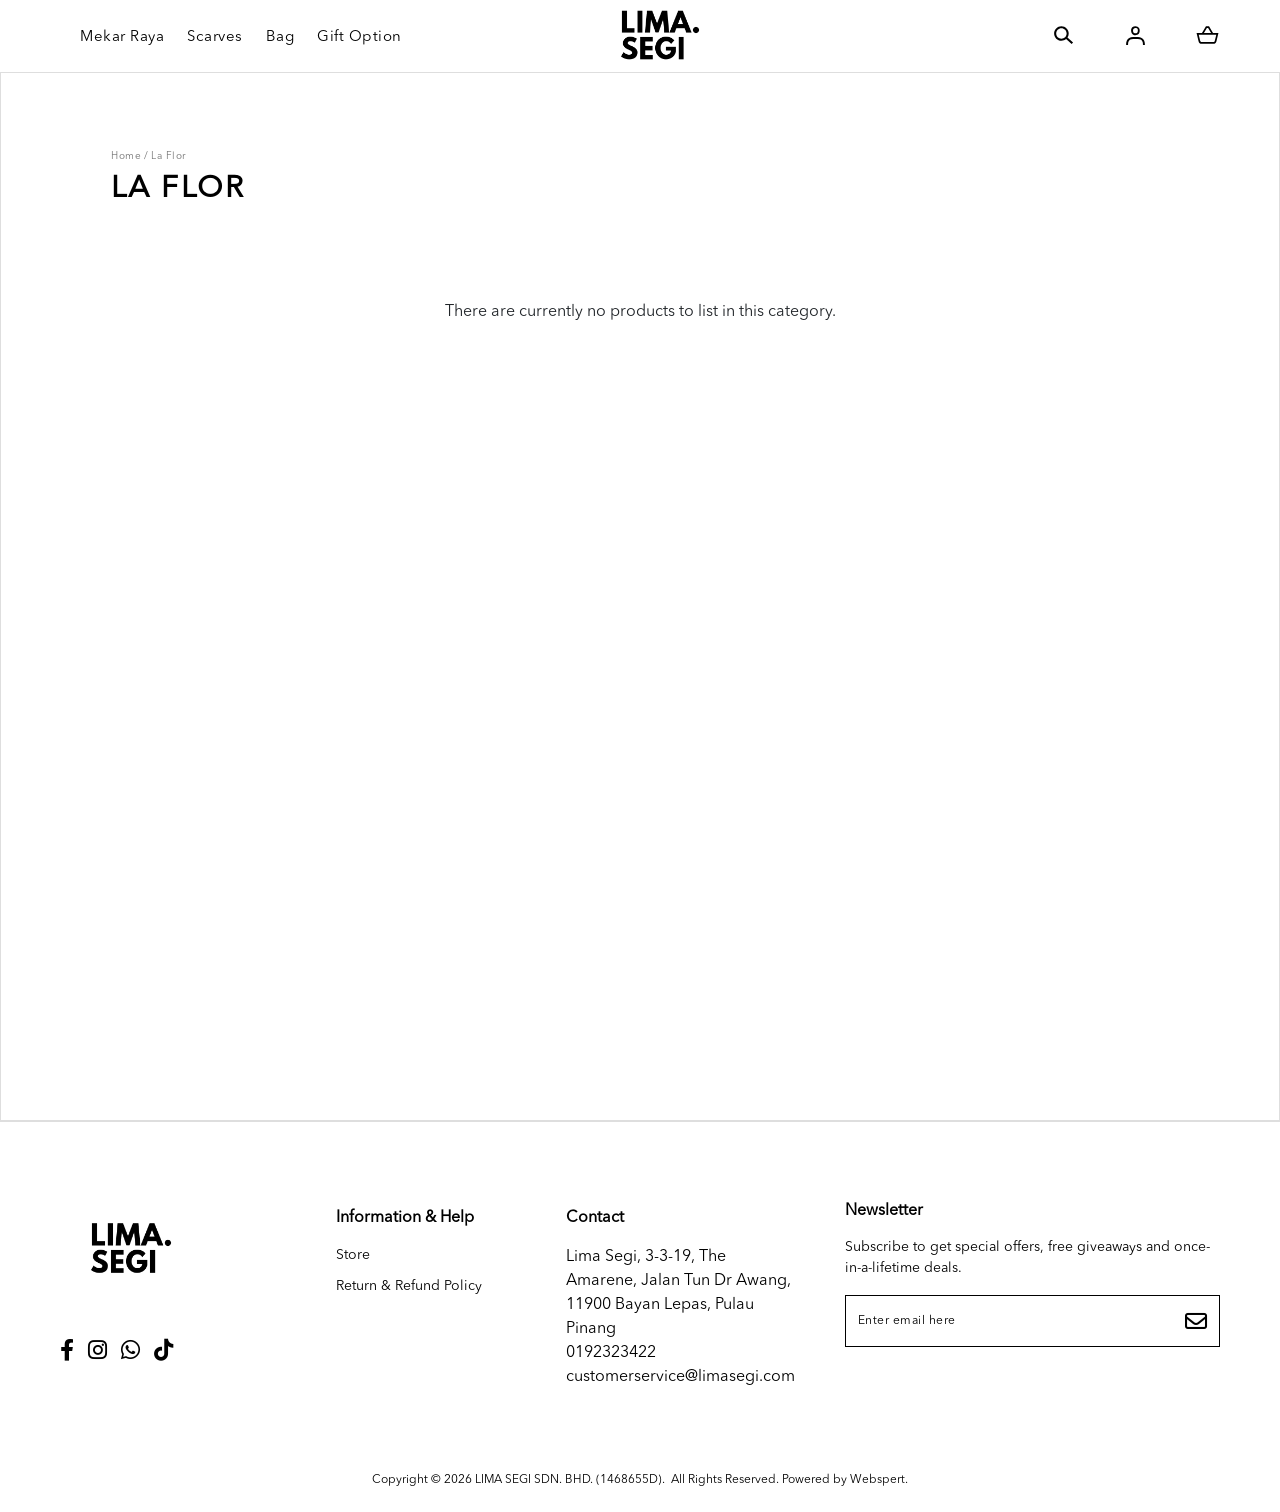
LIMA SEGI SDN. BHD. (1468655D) (569, 1478)
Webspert (878, 1478)
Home (126, 156)
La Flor (169, 156)
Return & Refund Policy (409, 1286)
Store (353, 1255)
